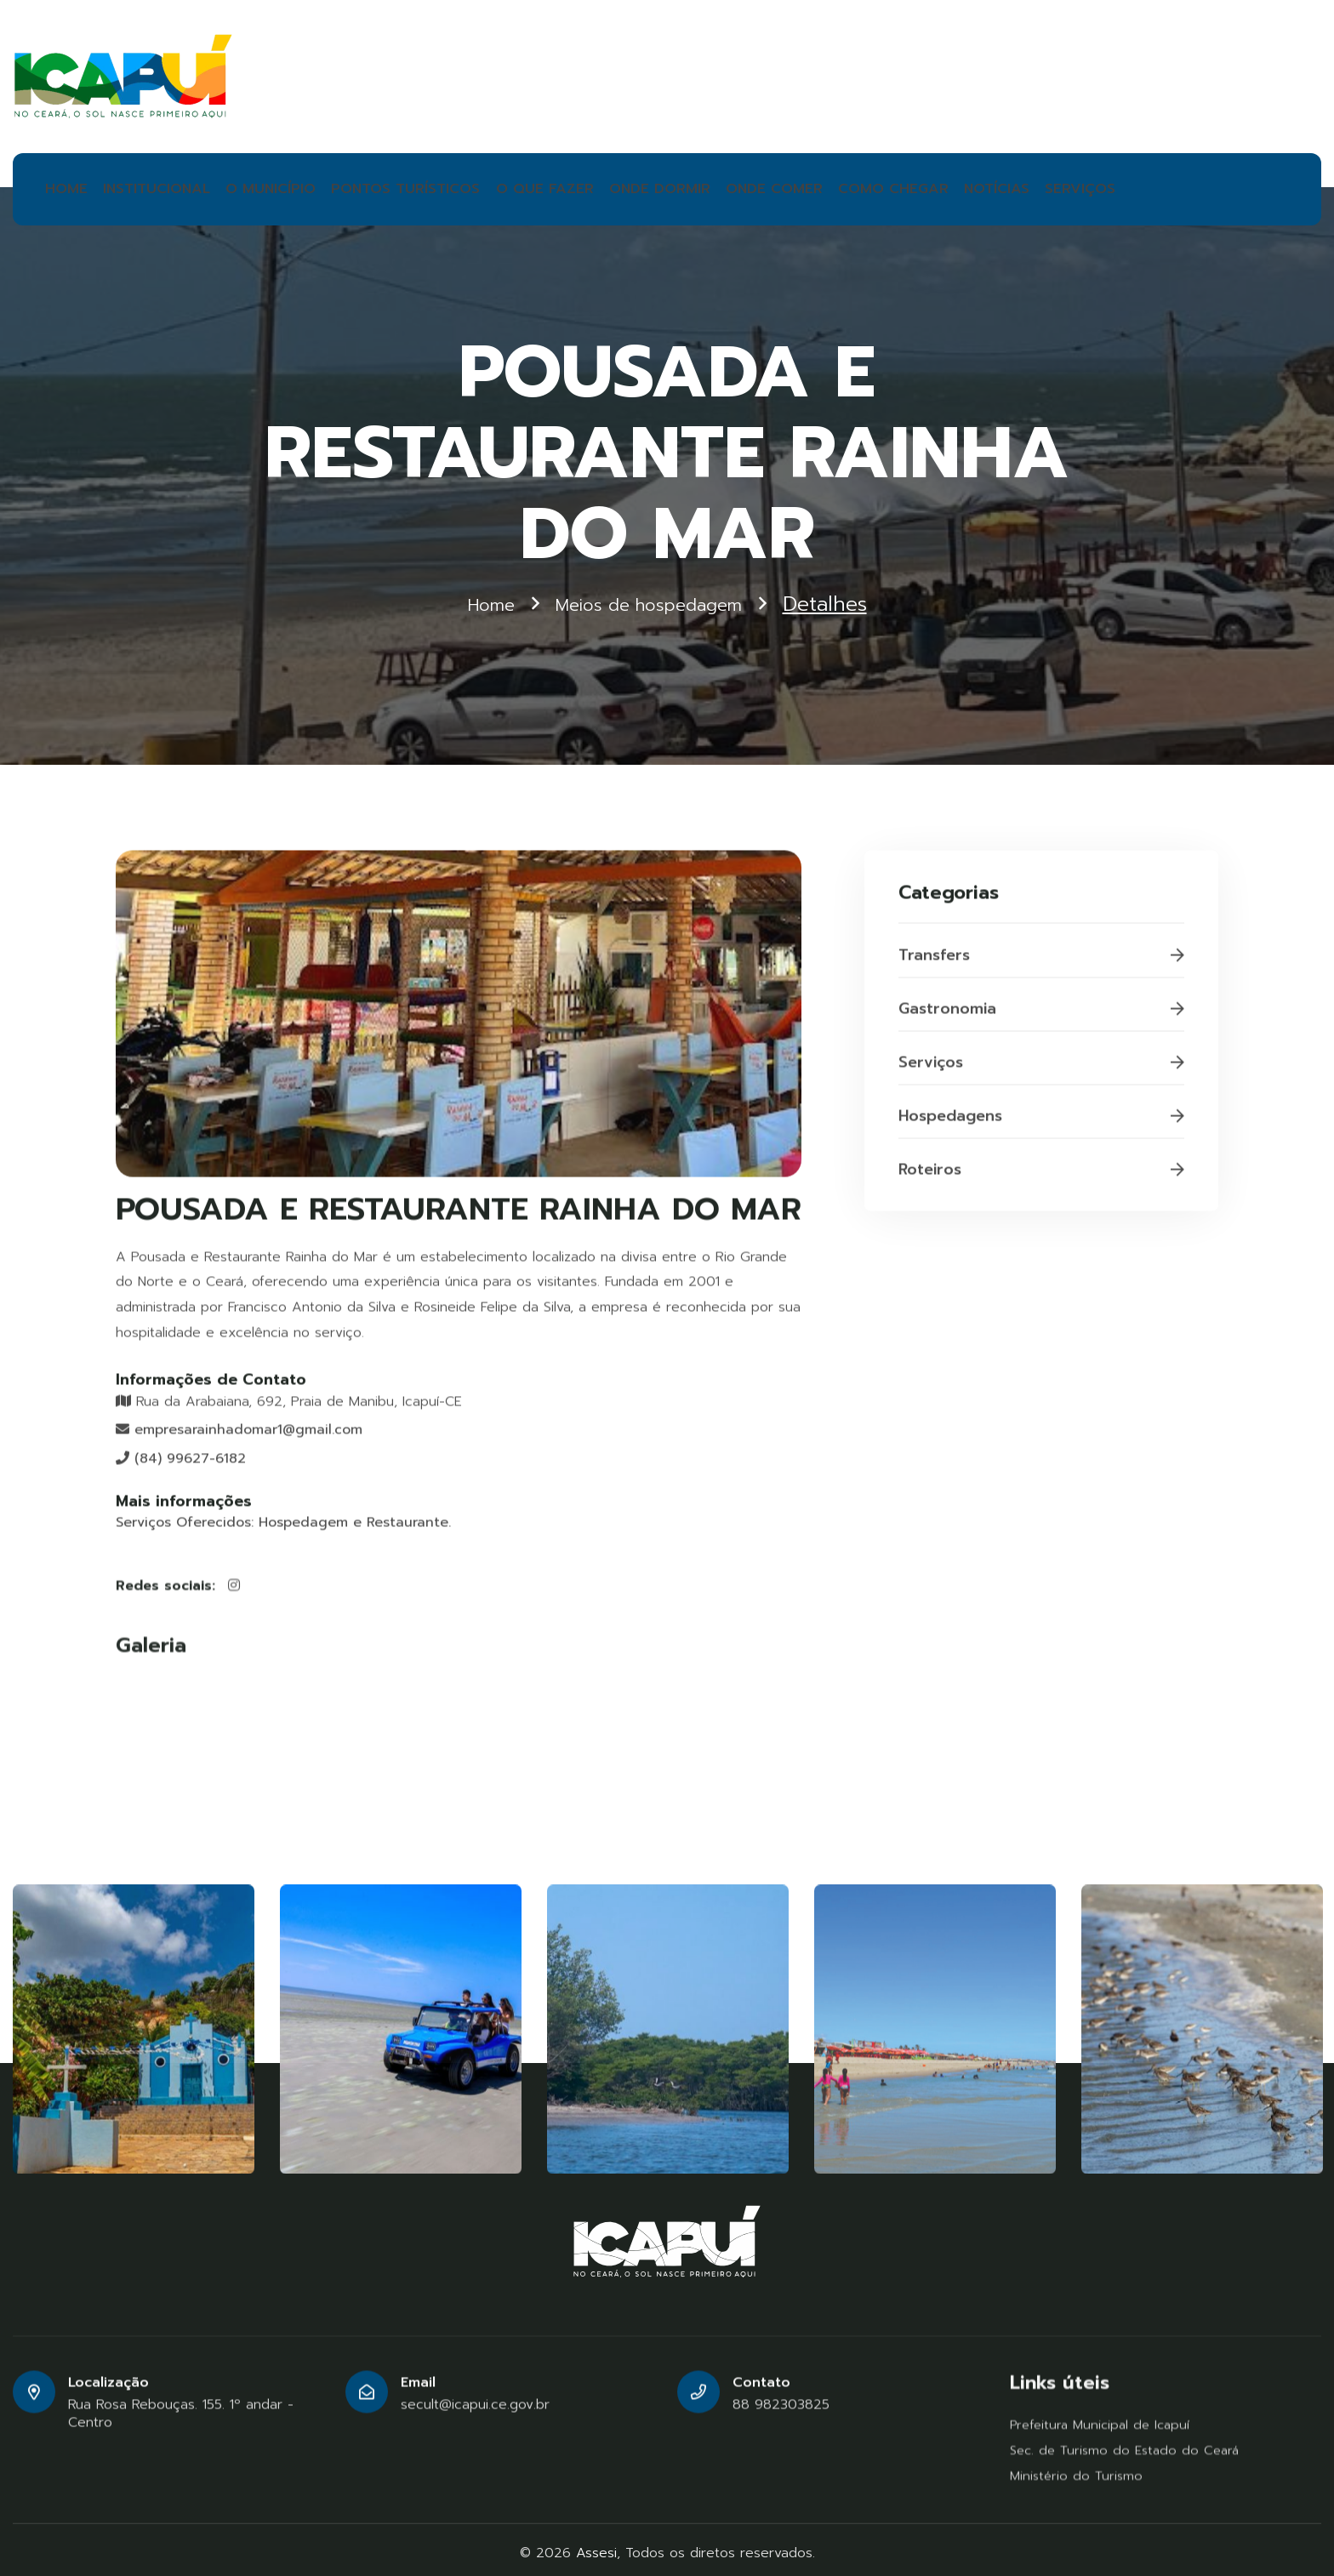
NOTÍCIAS (875, 185)
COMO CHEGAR (784, 185)
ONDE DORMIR (582, 185)
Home (471, 598)
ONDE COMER (682, 185)
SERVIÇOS (951, 185)
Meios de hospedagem (653, 598)
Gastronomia (1041, 1017)
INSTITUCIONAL (148, 185)
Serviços (1041, 1070)
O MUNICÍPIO (249, 185)
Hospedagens (1041, 1124)
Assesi (596, 2545)
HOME (66, 185)
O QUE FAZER (483, 185)
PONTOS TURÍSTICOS (365, 185)
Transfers (1041, 963)
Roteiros (1041, 1177)
